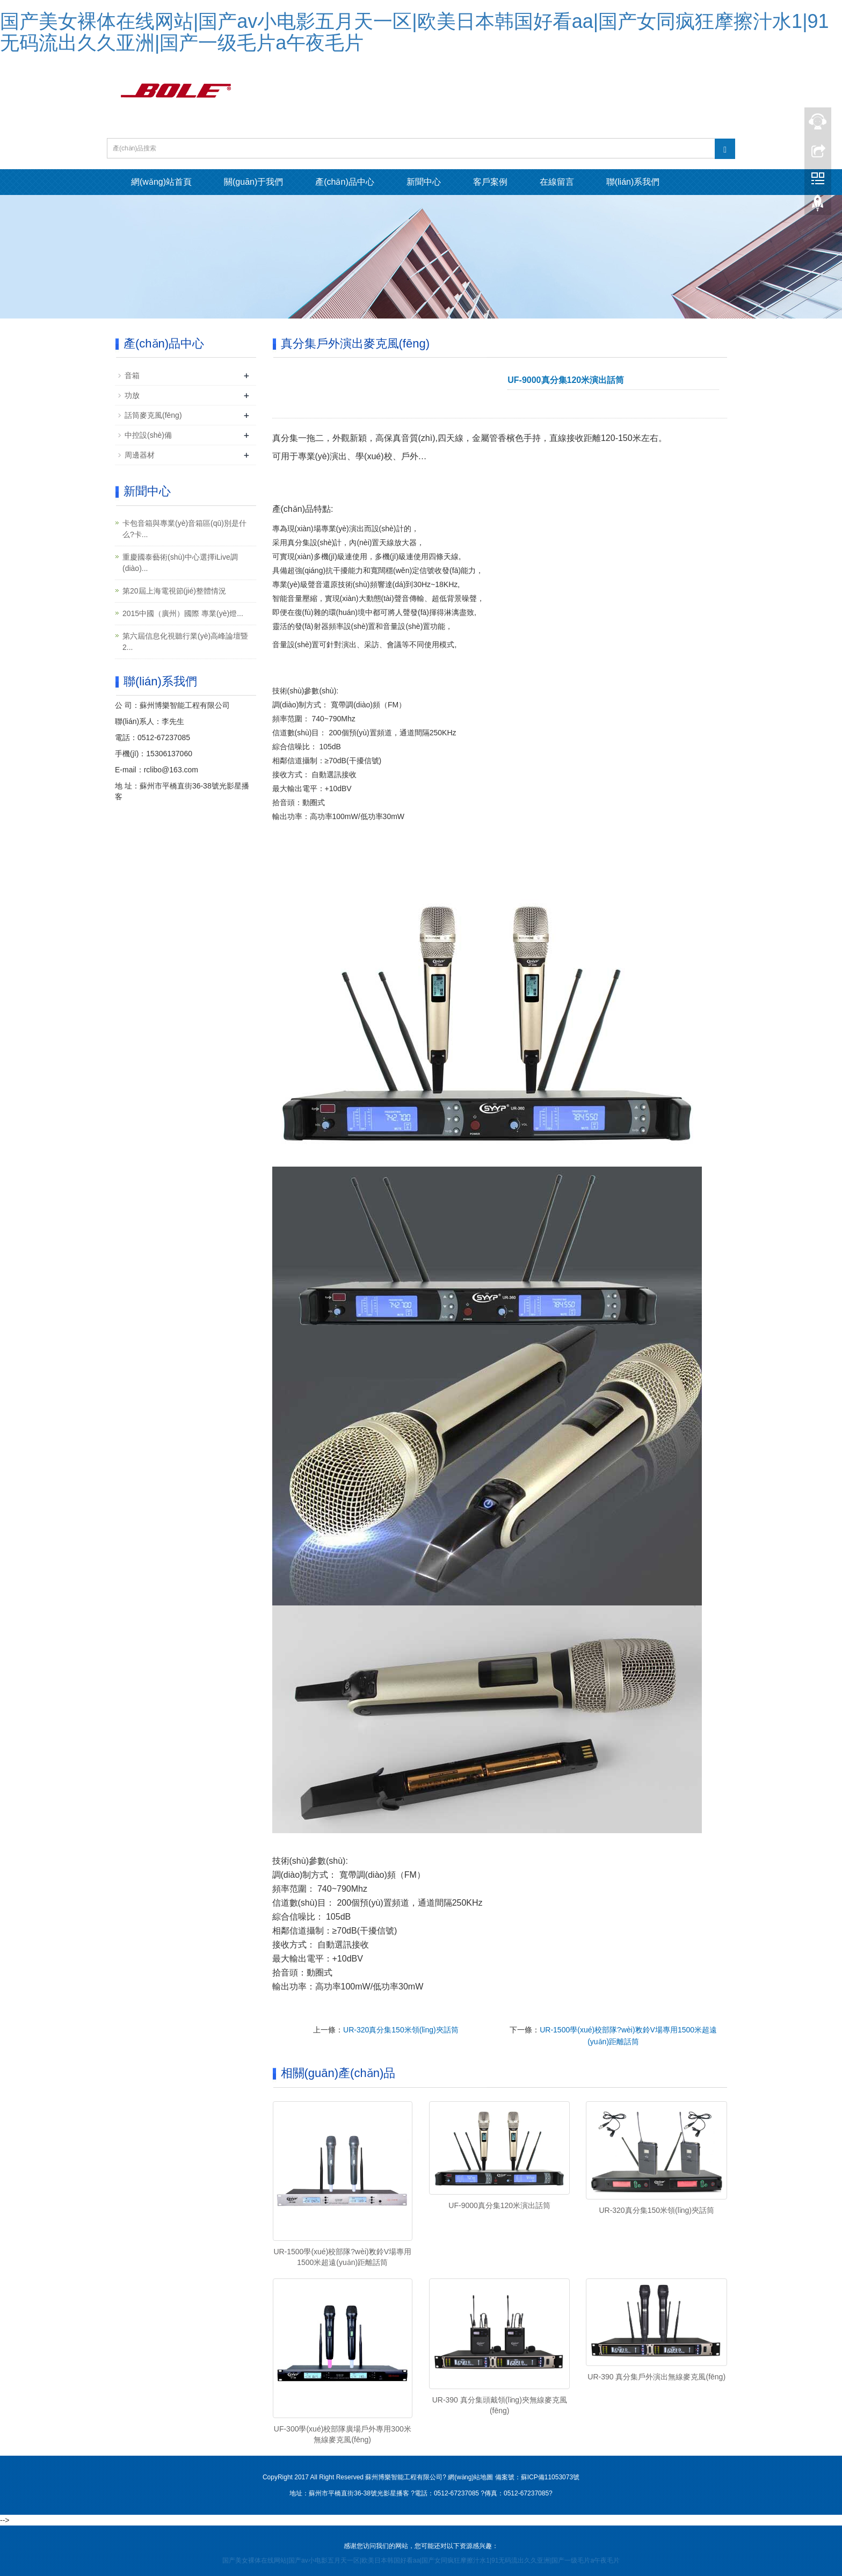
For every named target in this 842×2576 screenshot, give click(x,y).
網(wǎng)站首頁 (161, 181)
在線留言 (557, 181)
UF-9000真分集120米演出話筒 (499, 2205)
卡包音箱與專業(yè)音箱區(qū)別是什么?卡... (184, 529)
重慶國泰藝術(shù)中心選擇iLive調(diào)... (180, 563)
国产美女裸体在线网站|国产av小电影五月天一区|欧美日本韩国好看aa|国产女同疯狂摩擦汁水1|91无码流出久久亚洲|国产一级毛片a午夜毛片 (414, 32)
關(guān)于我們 (253, 181)
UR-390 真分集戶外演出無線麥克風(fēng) (656, 2376)
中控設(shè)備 (148, 435)
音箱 (132, 375)
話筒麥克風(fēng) (153, 415)
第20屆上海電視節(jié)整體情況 (174, 591)
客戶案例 (490, 181)
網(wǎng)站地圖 (470, 2477)
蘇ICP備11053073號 (550, 2477)
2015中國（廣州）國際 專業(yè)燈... (182, 613)
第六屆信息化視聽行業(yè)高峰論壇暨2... (185, 642)
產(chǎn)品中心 (344, 181)
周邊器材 (140, 455)
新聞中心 (424, 181)
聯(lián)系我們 (633, 181)
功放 (132, 395)
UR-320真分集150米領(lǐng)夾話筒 (401, 2029)
